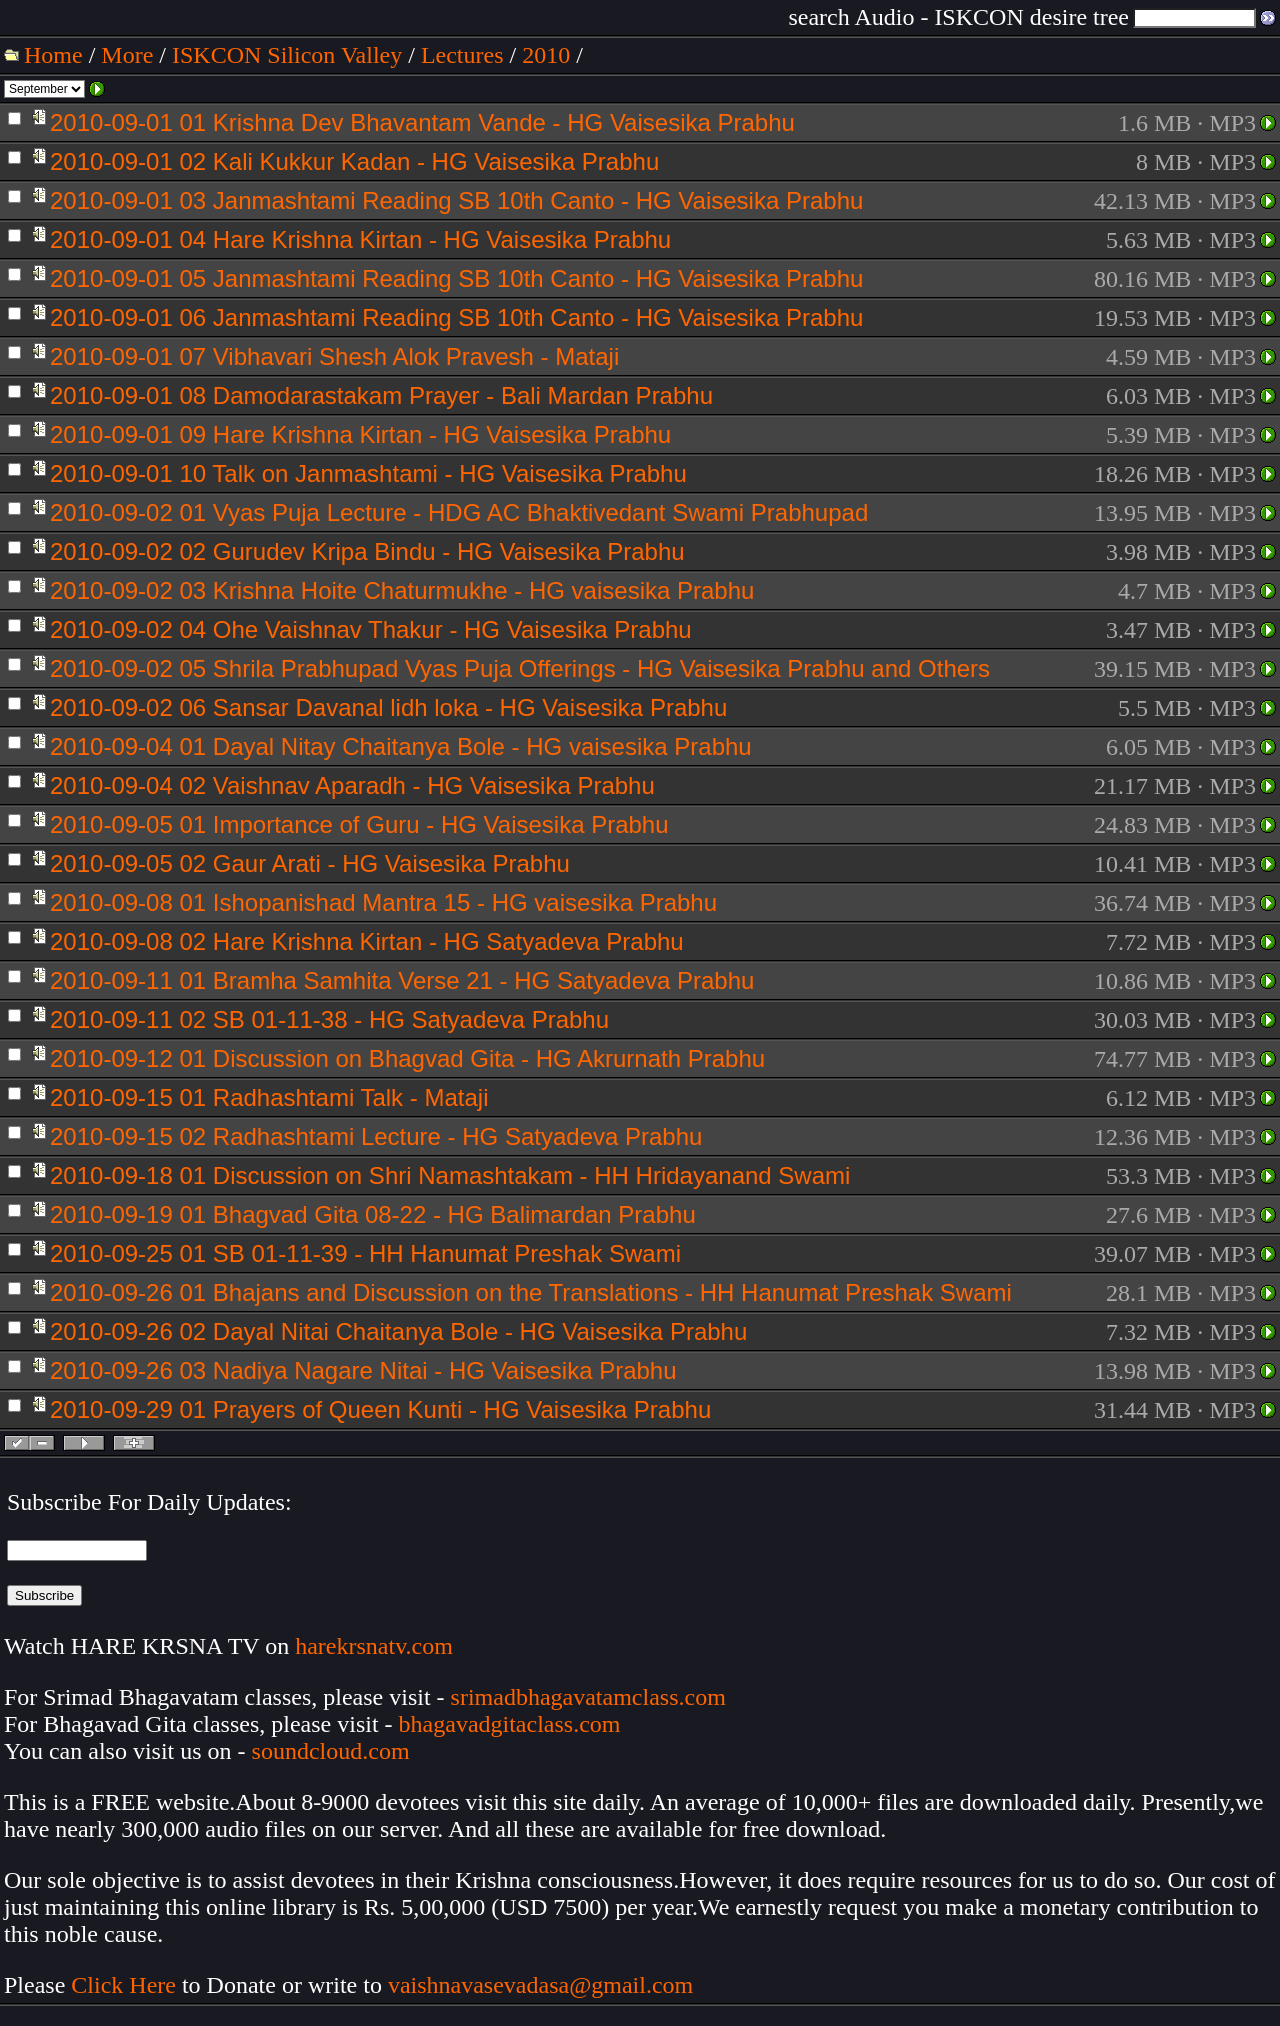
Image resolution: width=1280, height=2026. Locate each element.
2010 (546, 55)
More (127, 55)
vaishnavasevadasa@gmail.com (543, 1985)
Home (53, 55)
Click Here (123, 1985)
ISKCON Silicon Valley (287, 55)
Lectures (462, 55)
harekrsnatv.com (374, 1646)
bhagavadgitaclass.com (510, 1724)
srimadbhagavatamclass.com (588, 1697)
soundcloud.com (331, 1751)
